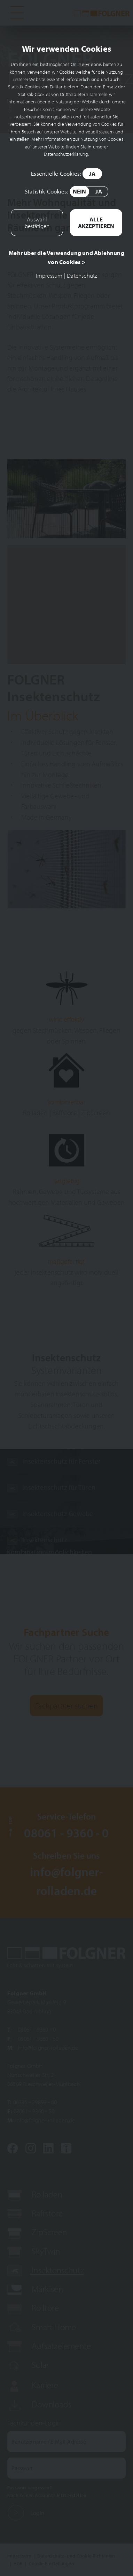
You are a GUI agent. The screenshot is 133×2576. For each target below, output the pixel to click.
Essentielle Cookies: (66, 173)
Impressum (49, 275)
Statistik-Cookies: (66, 191)
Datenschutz (82, 275)
